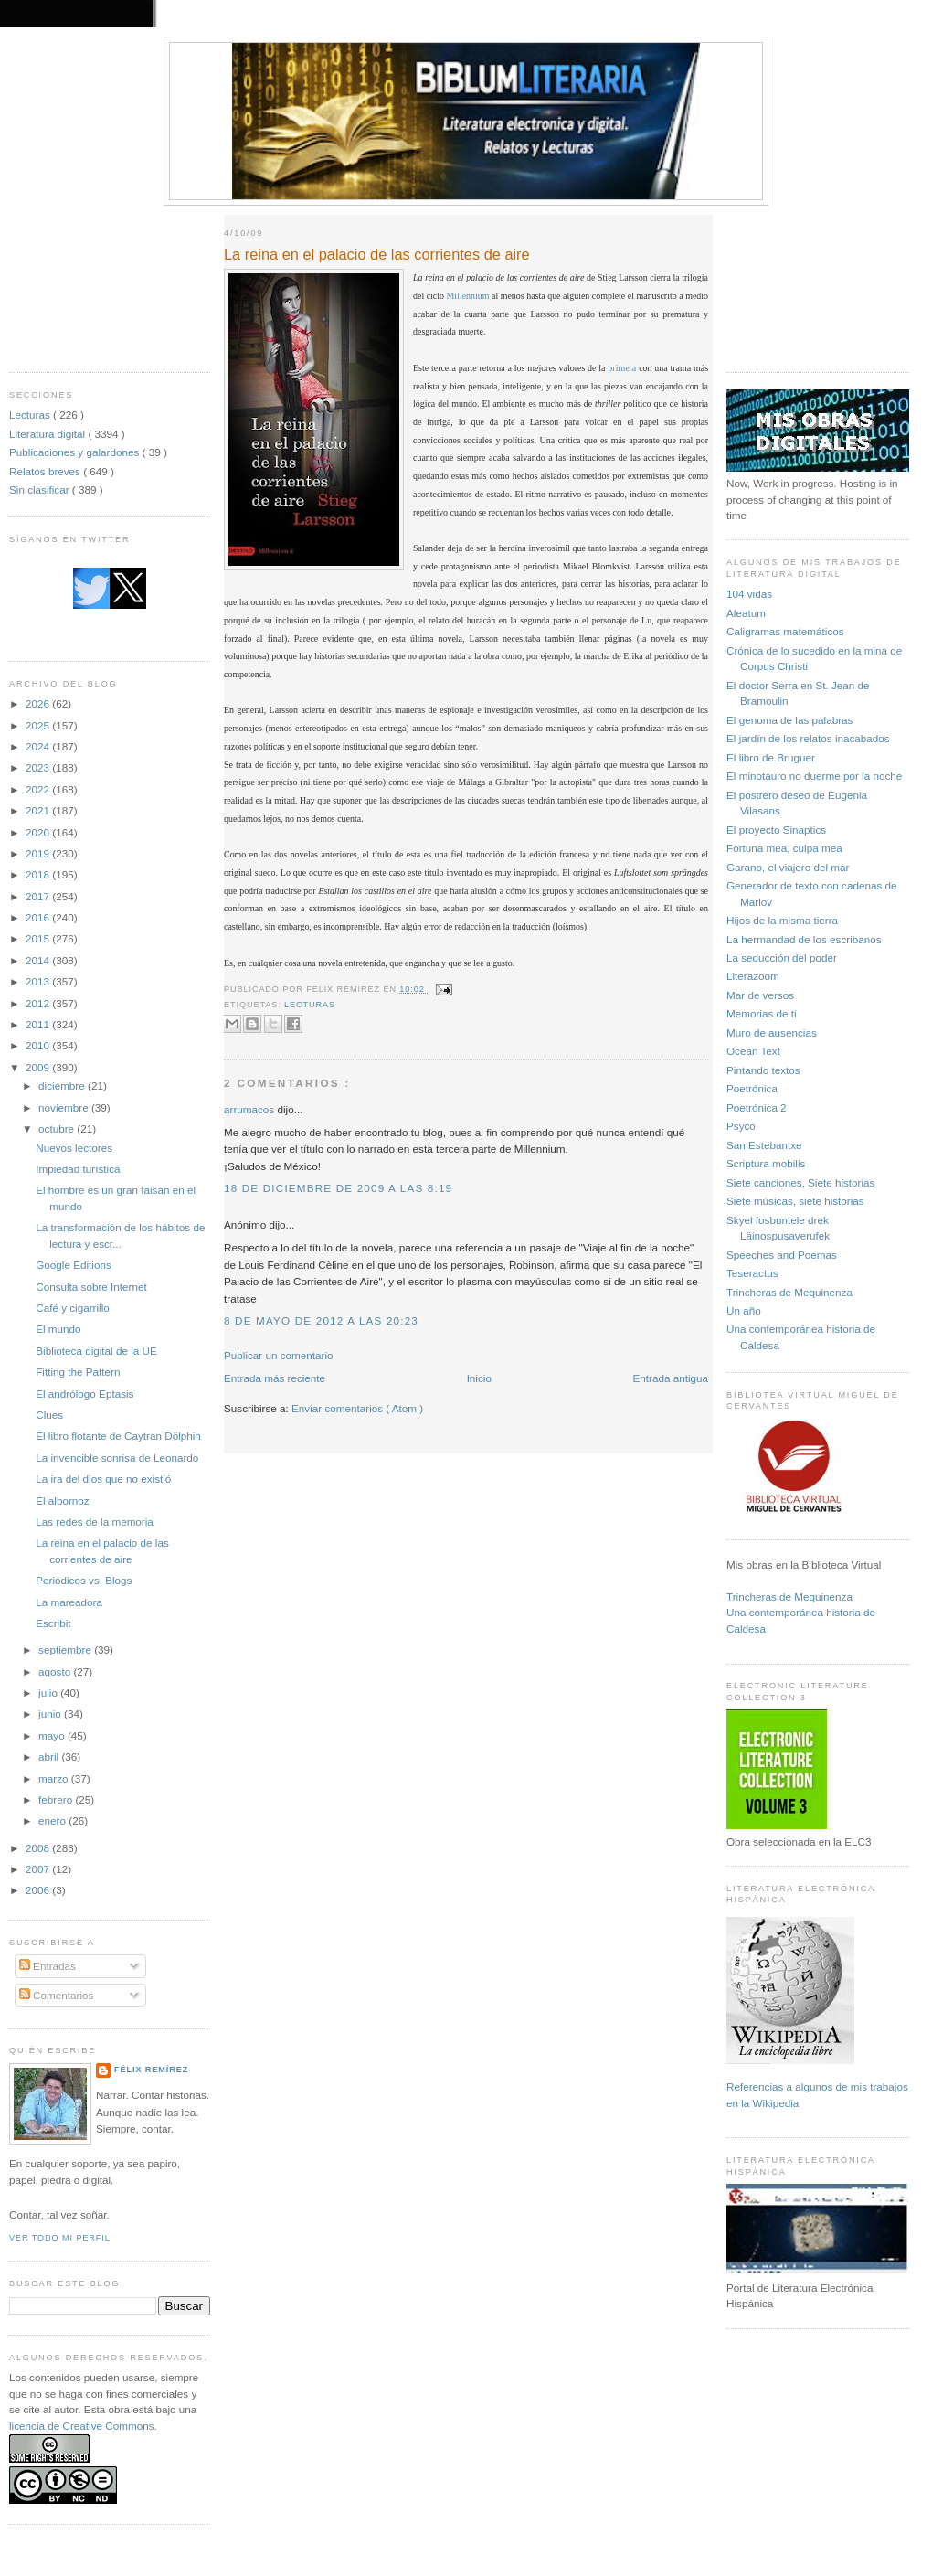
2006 (39, 1890)
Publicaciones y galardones (76, 452)
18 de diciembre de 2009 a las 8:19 (338, 1188)
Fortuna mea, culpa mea (784, 848)
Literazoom (752, 976)
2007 (39, 1869)
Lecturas (31, 414)
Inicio (479, 1378)
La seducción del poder (781, 957)
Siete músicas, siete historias (795, 1201)
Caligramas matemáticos (785, 631)
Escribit (53, 1623)
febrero (56, 1799)
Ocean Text (753, 1051)
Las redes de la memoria (95, 1522)
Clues (49, 1415)
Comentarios (56, 1995)
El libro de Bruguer (770, 757)
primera (622, 368)
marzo (54, 1778)
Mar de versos (760, 995)
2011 (39, 1024)
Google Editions (73, 1265)
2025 (39, 725)
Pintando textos (763, 1070)
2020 (39, 832)
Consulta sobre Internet (91, 1287)
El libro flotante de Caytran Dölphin (118, 1436)
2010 (39, 1045)
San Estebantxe (764, 1145)
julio (49, 1692)
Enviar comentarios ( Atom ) (357, 1408)
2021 (39, 810)
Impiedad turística (78, 1169)
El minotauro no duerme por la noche (814, 776)
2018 (39, 874)
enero (53, 1820)
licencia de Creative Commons (81, 2426)
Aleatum (746, 613)
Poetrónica (752, 1088)
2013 (39, 981)
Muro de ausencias (771, 1032)
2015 (39, 938)
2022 (39, 789)
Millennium (468, 296)
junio (51, 1713)
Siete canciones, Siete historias (800, 1182)
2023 (39, 767)
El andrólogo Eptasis (84, 1394)
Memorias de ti (761, 1013)
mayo (53, 1735)
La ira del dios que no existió (103, 1479)
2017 (39, 896)
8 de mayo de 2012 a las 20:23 (321, 1320)
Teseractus (752, 1273)
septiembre (66, 1649)
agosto (55, 1671)
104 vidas (749, 594)
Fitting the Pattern (78, 1372)
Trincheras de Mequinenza (789, 1292)
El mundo (58, 1329)
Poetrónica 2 (756, 1107)
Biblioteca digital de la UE (96, 1351)
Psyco (741, 1126)
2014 (39, 960)
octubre (57, 1128)
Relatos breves (46, 471)
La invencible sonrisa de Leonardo (117, 1458)
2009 (39, 1067)
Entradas (47, 1966)
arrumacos (250, 1109)
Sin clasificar (40, 489)
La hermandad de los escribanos (804, 939)
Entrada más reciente (274, 1378)
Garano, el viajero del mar (787, 867)
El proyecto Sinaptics (776, 830)
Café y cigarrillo (73, 1308)
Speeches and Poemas (781, 1255)
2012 (39, 1003)
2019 (39, 853)
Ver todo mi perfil (60, 2237)
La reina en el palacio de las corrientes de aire (377, 254)
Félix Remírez (151, 2069)
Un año (743, 1310)
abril (49, 1756)
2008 (39, 1848)
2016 (39, 917)
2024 (39, 746)
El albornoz (62, 1500)
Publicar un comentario (279, 1355)
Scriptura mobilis (765, 1163)
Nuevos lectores (74, 1148)
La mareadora (69, 1602)
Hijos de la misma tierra (782, 920)
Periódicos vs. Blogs (84, 1580)
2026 (39, 703)
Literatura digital (48, 434)
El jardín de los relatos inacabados (808, 738)
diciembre (63, 1085)
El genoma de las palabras (789, 720)
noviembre (64, 1107)
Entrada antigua (670, 1378)
